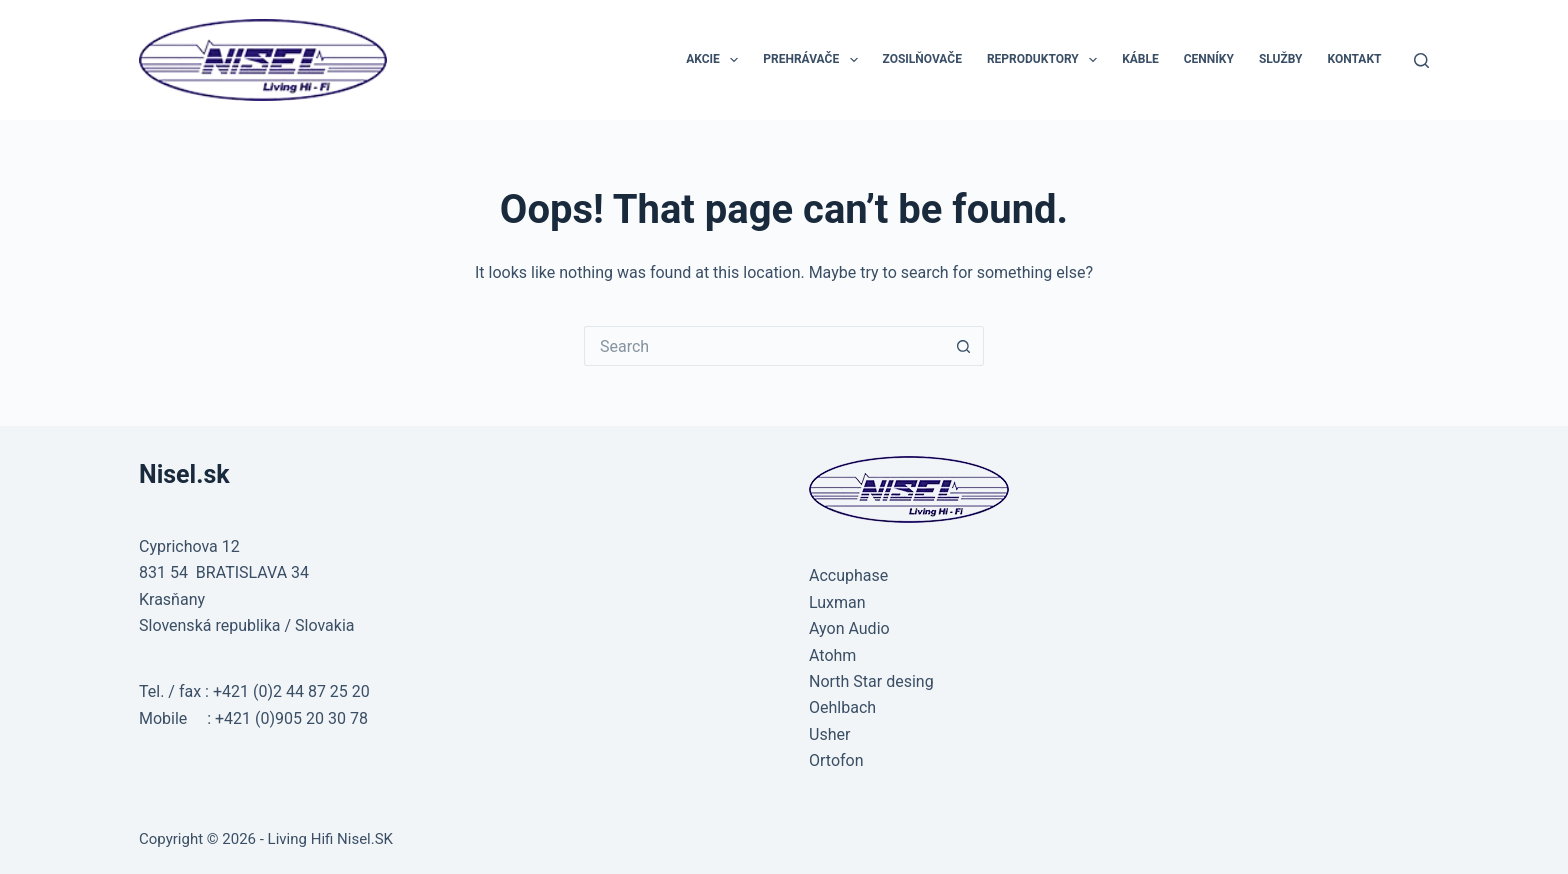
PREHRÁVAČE (814, 60)
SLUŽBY (1281, 59)
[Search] (1421, 60)
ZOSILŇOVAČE (922, 59)
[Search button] (964, 346)
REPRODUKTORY (1046, 60)
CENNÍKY (1209, 59)
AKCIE (716, 60)
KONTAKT (1355, 59)
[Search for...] (764, 346)
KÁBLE (1140, 59)
